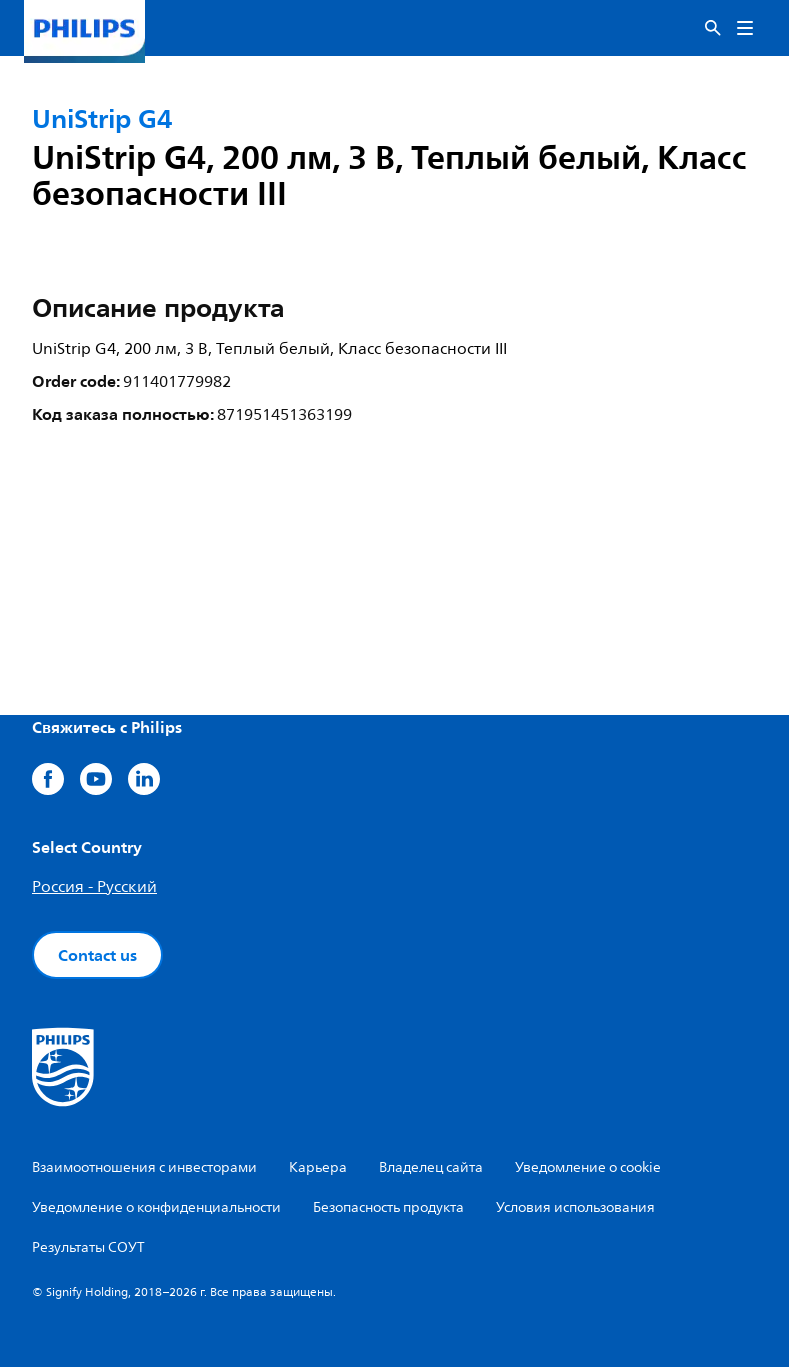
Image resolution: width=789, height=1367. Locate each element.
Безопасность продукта (388, 1207)
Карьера (318, 1167)
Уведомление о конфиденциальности (156, 1207)
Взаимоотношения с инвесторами (144, 1167)
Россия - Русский (94, 887)
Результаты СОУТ (88, 1247)
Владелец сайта (431, 1167)
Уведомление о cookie (588, 1167)
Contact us (97, 955)
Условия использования (575, 1207)
